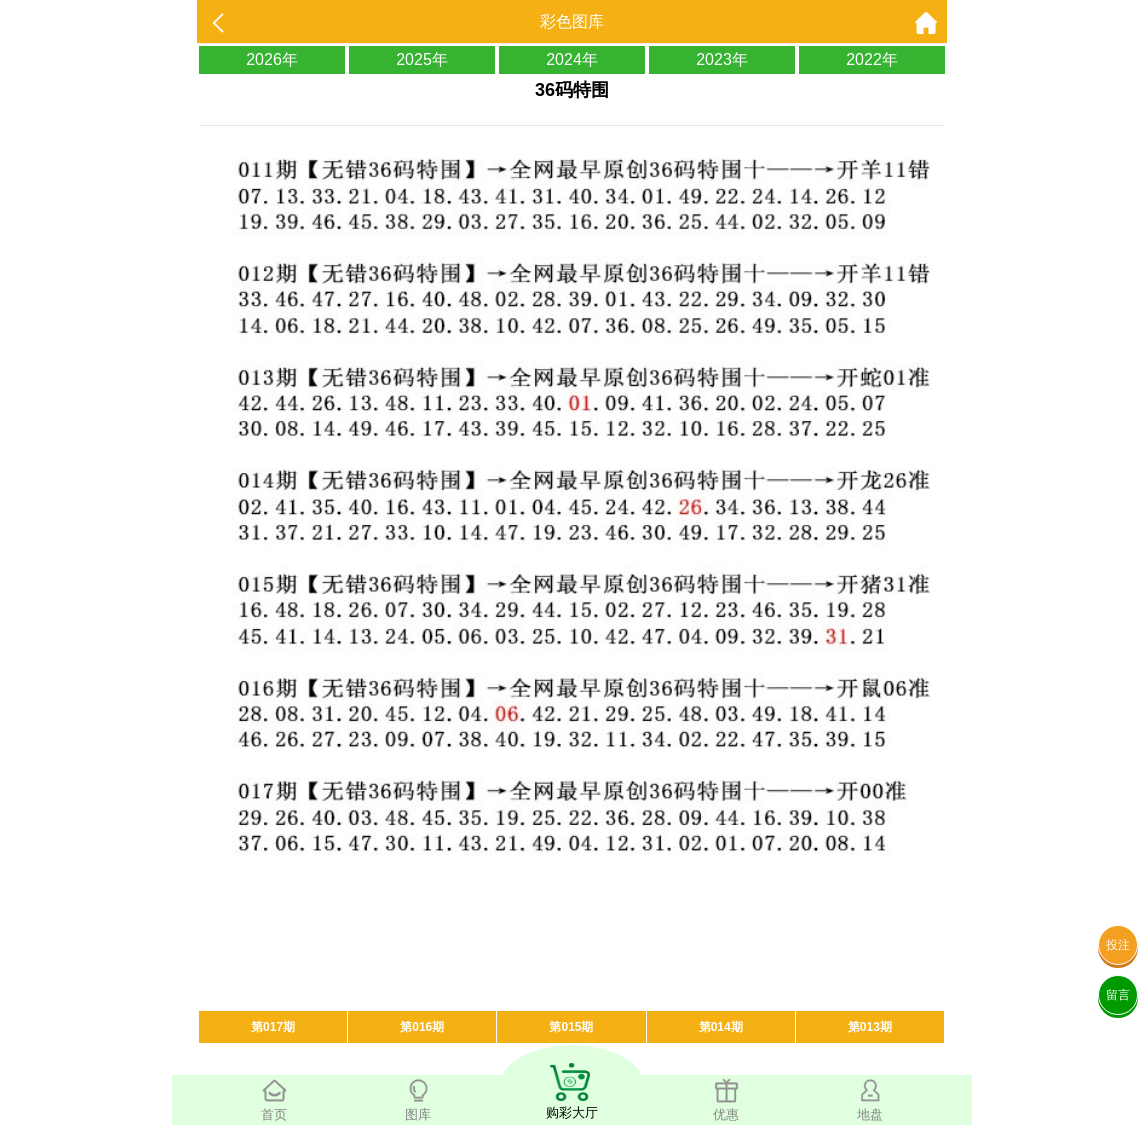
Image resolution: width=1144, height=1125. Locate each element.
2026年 (272, 59)
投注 (1118, 945)
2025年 (422, 59)
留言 (1118, 995)
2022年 (872, 59)
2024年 (572, 59)
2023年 (722, 59)
